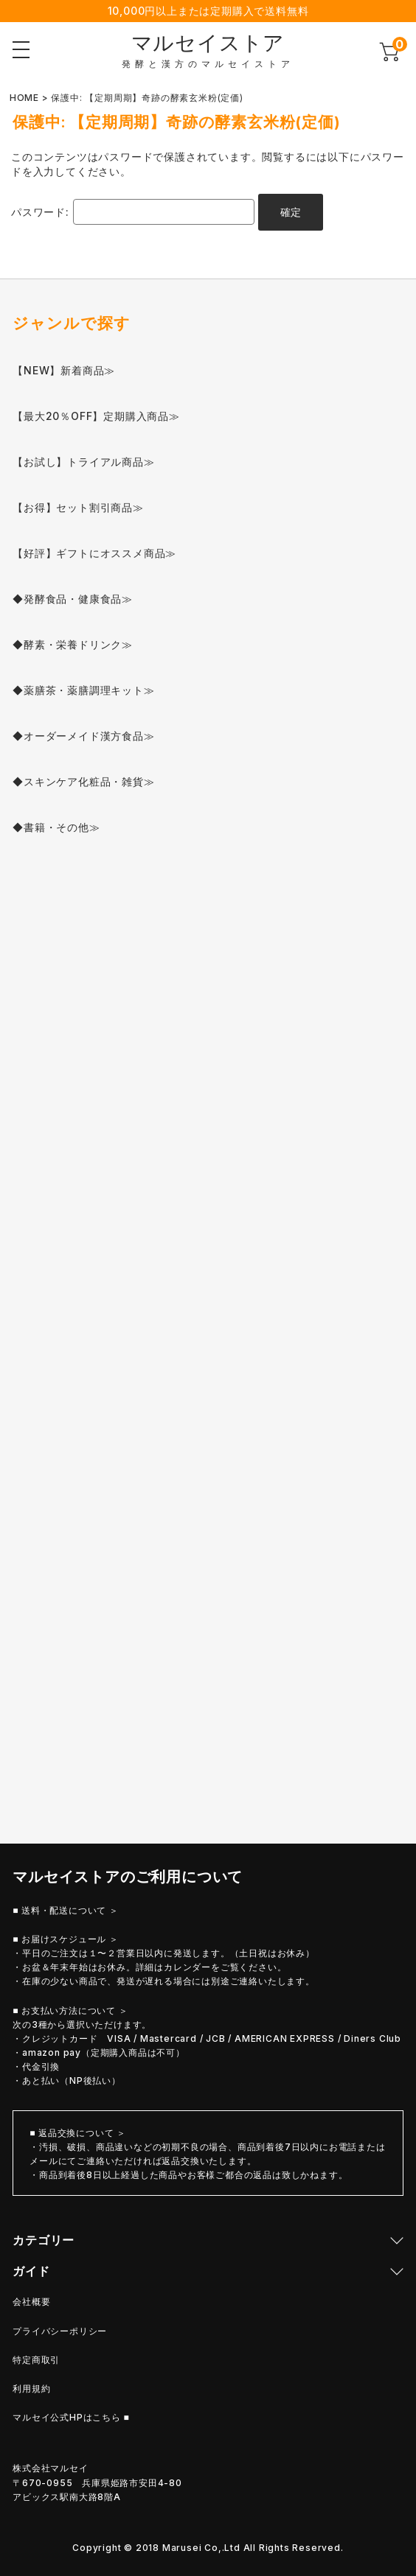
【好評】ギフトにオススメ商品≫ (94, 553)
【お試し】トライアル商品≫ (83, 461)
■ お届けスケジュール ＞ (66, 1939)
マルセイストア (208, 42)
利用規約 (31, 2388)
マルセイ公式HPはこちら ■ (71, 2417)
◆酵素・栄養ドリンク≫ (73, 644)
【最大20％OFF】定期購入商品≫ (96, 416)
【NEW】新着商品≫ (64, 370)
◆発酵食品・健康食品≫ (73, 598)
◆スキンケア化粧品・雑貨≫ (83, 781)
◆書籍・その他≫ (56, 827)
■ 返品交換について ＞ (78, 2132)
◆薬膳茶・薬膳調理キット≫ (83, 690)
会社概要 (31, 2301)
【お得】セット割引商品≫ (78, 507)
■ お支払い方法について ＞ (70, 2010)
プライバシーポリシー (60, 2331)
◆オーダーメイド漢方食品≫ (83, 735)
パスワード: (132, 212)
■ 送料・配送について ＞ (66, 1910)
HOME (24, 97)
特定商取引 (36, 2359)
